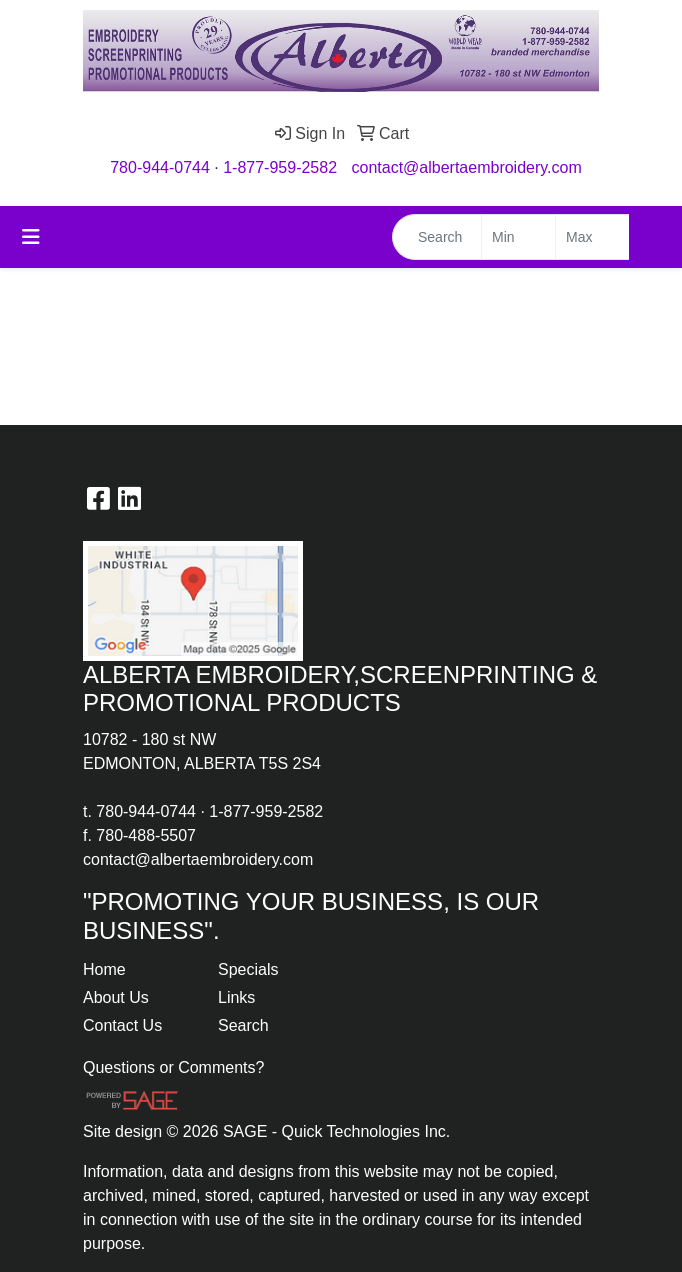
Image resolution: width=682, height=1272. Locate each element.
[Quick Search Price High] (592, 237)
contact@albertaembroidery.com (467, 167)
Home (104, 969)
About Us (116, 997)
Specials (248, 969)
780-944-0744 (160, 167)
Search (243, 1025)
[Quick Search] (437, 237)
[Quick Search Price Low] (518, 237)
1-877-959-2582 (280, 167)
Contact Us (122, 1025)
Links (236, 997)
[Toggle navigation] (31, 237)
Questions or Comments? (173, 1067)
